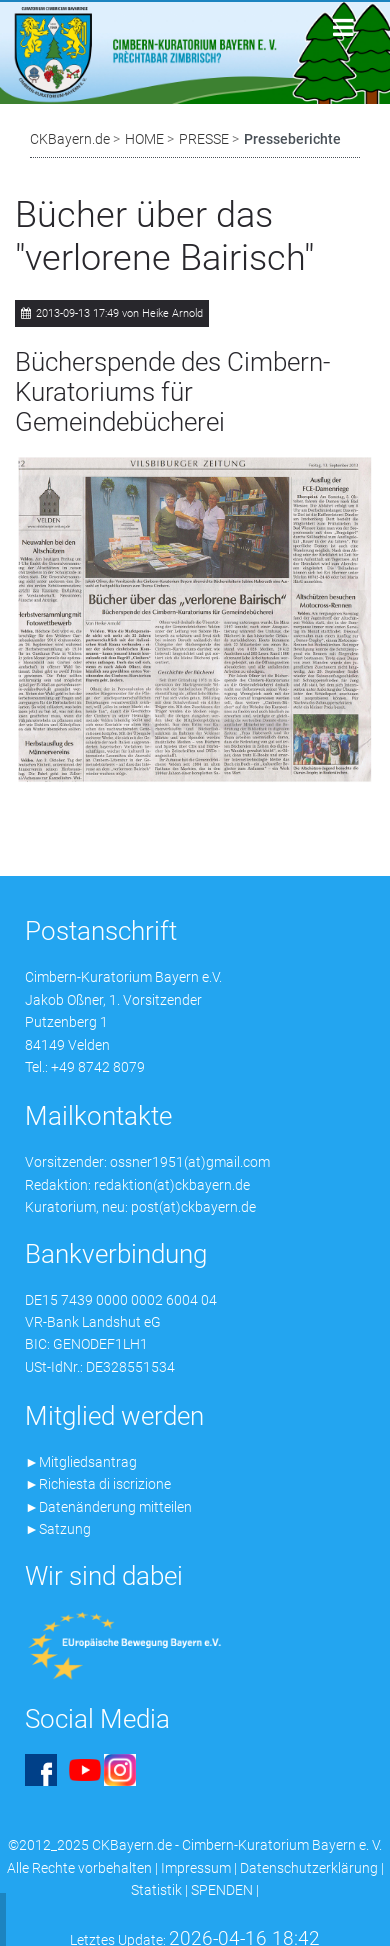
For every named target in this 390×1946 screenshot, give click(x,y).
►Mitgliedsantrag (81, 1462)
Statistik (156, 1890)
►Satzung (58, 1529)
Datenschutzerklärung (309, 1868)
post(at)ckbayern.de (193, 1207)
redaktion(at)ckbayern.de (172, 1185)
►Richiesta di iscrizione (98, 1484)
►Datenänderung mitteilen (108, 1507)
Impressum (196, 1868)
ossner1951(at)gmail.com (190, 1162)
